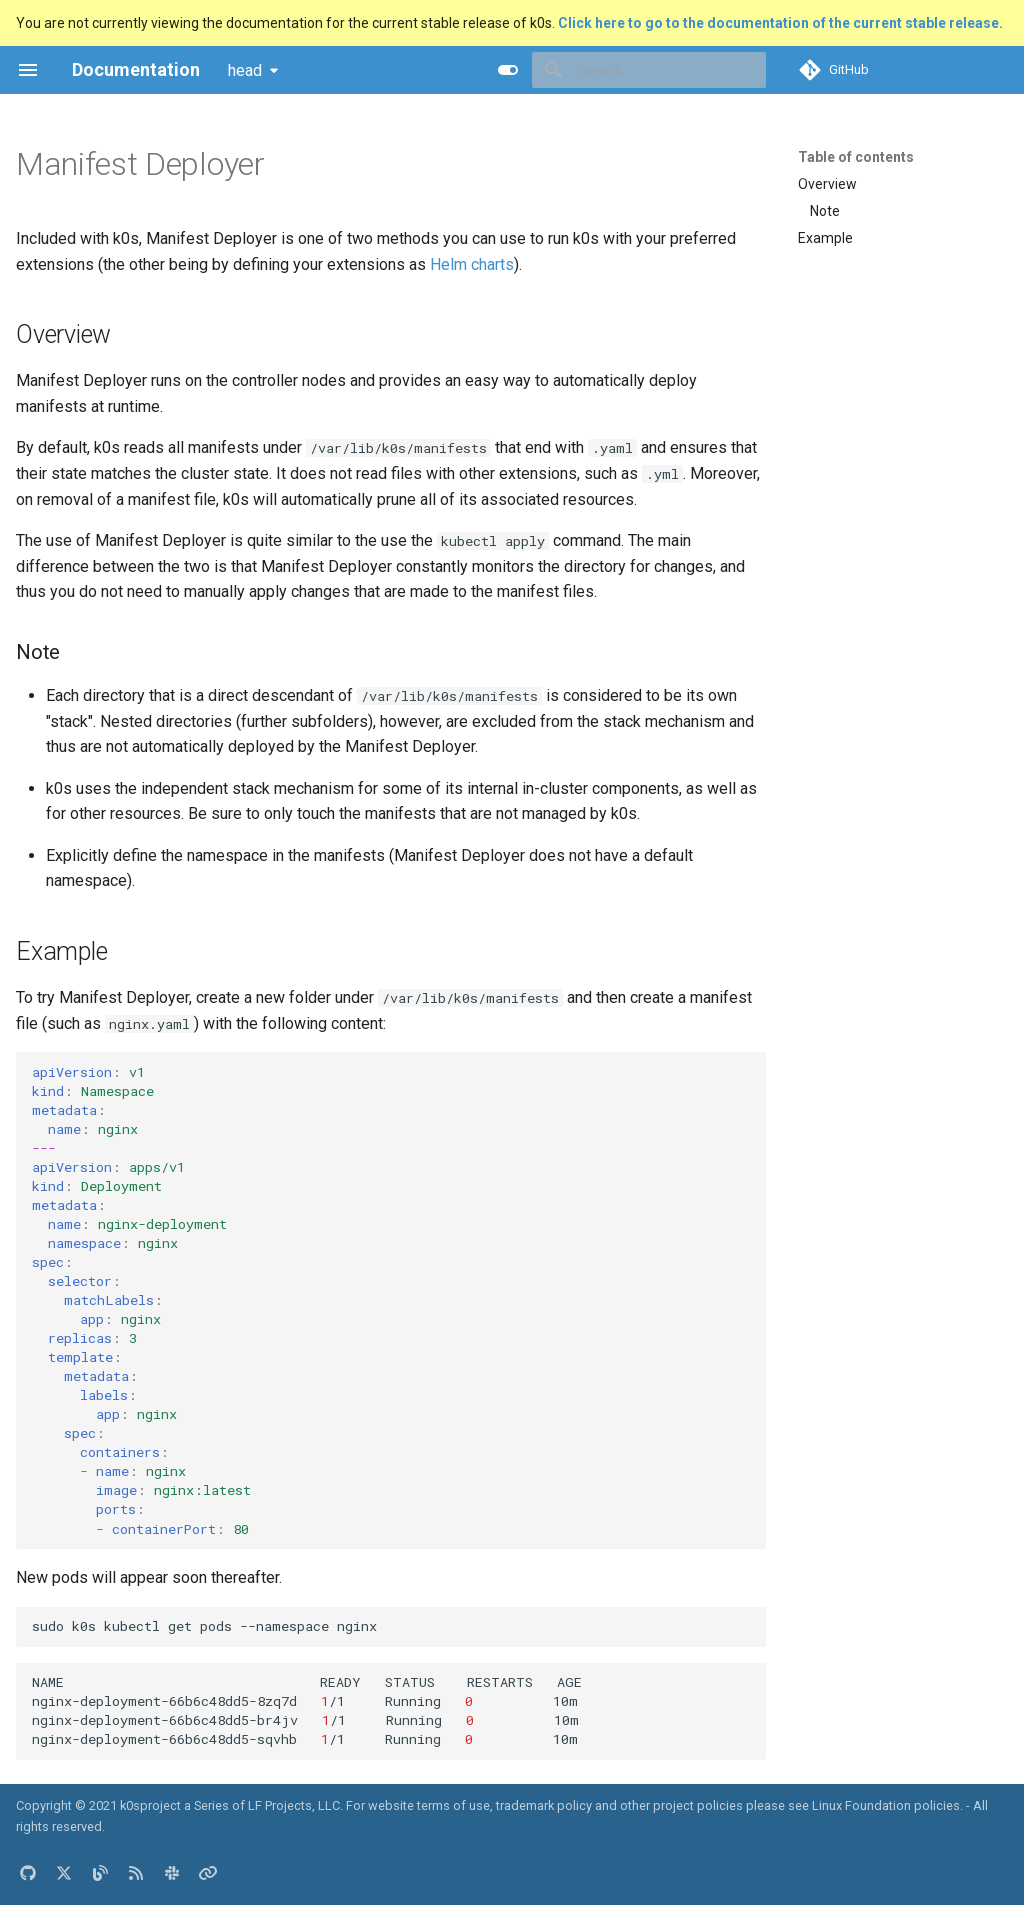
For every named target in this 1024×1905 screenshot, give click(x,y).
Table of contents (856, 157)
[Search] (649, 70)
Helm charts (472, 264)
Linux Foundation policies (886, 1805)
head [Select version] (245, 70)
